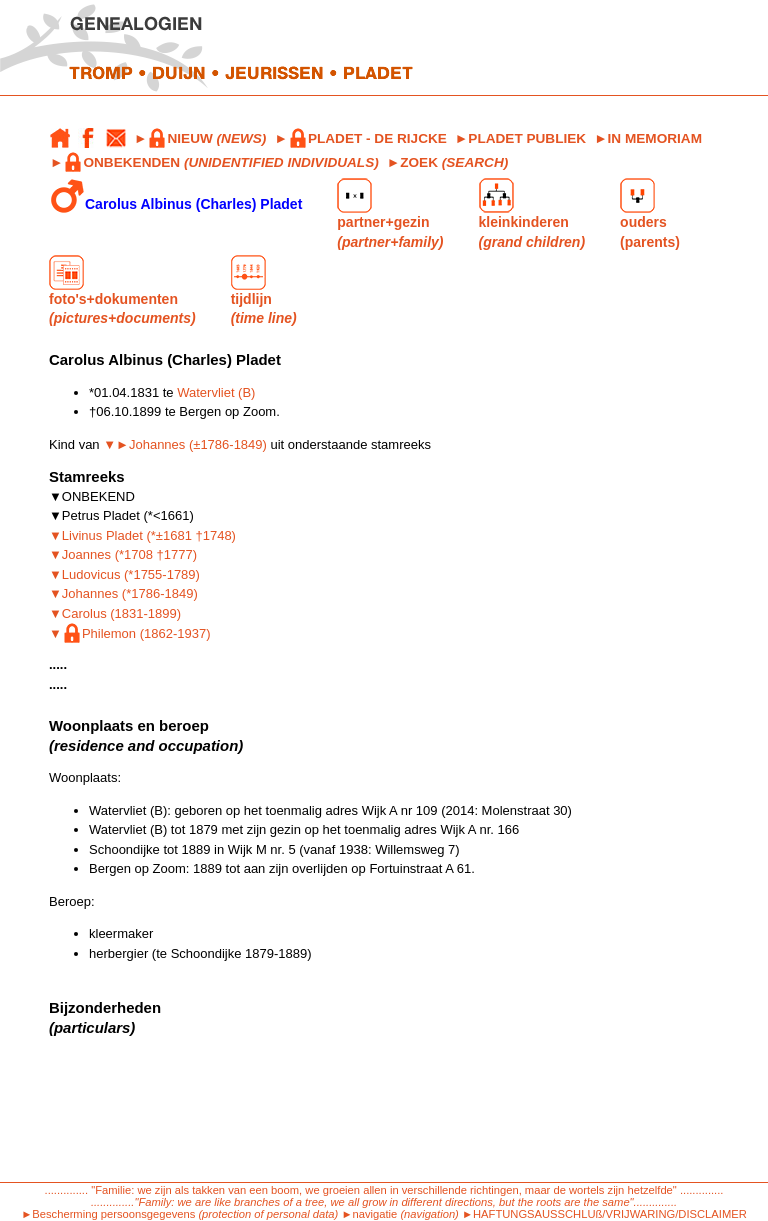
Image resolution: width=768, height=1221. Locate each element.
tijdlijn (264, 290)
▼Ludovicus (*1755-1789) (124, 574)
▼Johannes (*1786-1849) (123, 593)
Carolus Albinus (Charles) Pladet (176, 196)
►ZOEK (447, 162)
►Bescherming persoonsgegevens (108, 1214)
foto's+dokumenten (122, 290)
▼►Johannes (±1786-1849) (185, 444)
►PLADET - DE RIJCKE (360, 138)
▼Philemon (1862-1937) (130, 633)
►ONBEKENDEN (214, 162)
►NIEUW (200, 138)
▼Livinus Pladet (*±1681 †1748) (142, 535)
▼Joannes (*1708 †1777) (123, 554)
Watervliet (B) (216, 392)
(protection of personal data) (268, 1214)
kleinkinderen (532, 213)
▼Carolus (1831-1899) (115, 613)
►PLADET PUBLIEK (520, 138)
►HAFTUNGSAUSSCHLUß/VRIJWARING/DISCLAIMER (604, 1214)
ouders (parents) (650, 213)
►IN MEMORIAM (648, 138)
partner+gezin (390, 213)
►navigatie (369, 1214)
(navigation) (431, 1214)
